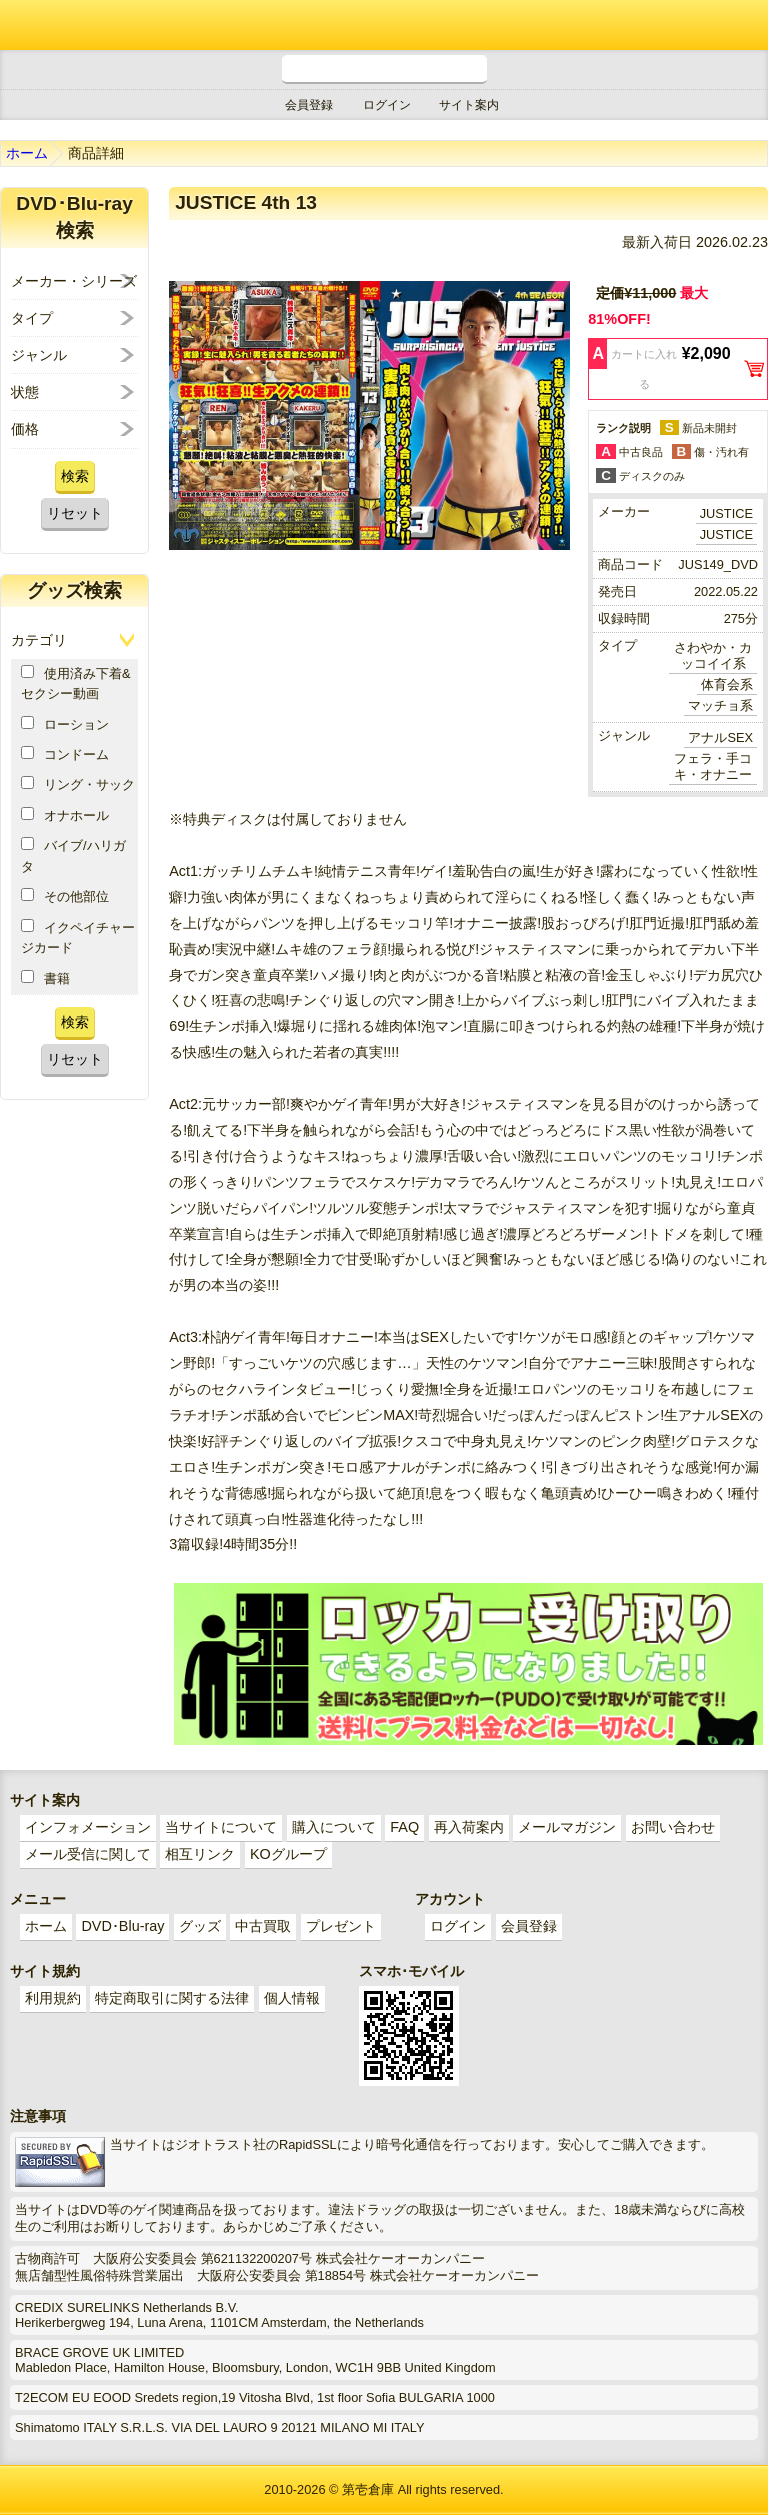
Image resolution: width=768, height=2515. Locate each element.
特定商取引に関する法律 (172, 1998)
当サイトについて (221, 1827)
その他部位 (65, 896)
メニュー (743, 25)
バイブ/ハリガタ (73, 855)
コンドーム (65, 754)
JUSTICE (726, 513)
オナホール (65, 815)
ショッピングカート (688, 25)
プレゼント (341, 1926)
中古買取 (263, 1926)
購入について (334, 1827)
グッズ (200, 1926)
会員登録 (309, 105)
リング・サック (78, 784)
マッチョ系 (720, 705)
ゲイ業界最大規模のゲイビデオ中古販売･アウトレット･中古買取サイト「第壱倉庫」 (35, 25)
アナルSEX (720, 737)
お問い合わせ (673, 1827)
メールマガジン (567, 1827)
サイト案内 (469, 105)
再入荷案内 (469, 1827)
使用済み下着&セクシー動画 (76, 683)
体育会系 (727, 684)
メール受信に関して (88, 1854)
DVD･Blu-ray (122, 1926)
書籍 (45, 978)
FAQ (404, 1827)
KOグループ (288, 1854)
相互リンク (200, 1854)
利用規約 (53, 1998)
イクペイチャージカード (78, 937)
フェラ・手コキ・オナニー (713, 766)
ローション (65, 724)
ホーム (27, 153)
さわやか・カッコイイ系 (713, 655)
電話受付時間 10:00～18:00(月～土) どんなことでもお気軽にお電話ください (384, 69)
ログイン (387, 105)
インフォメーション (88, 1827)
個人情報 (292, 1998)
